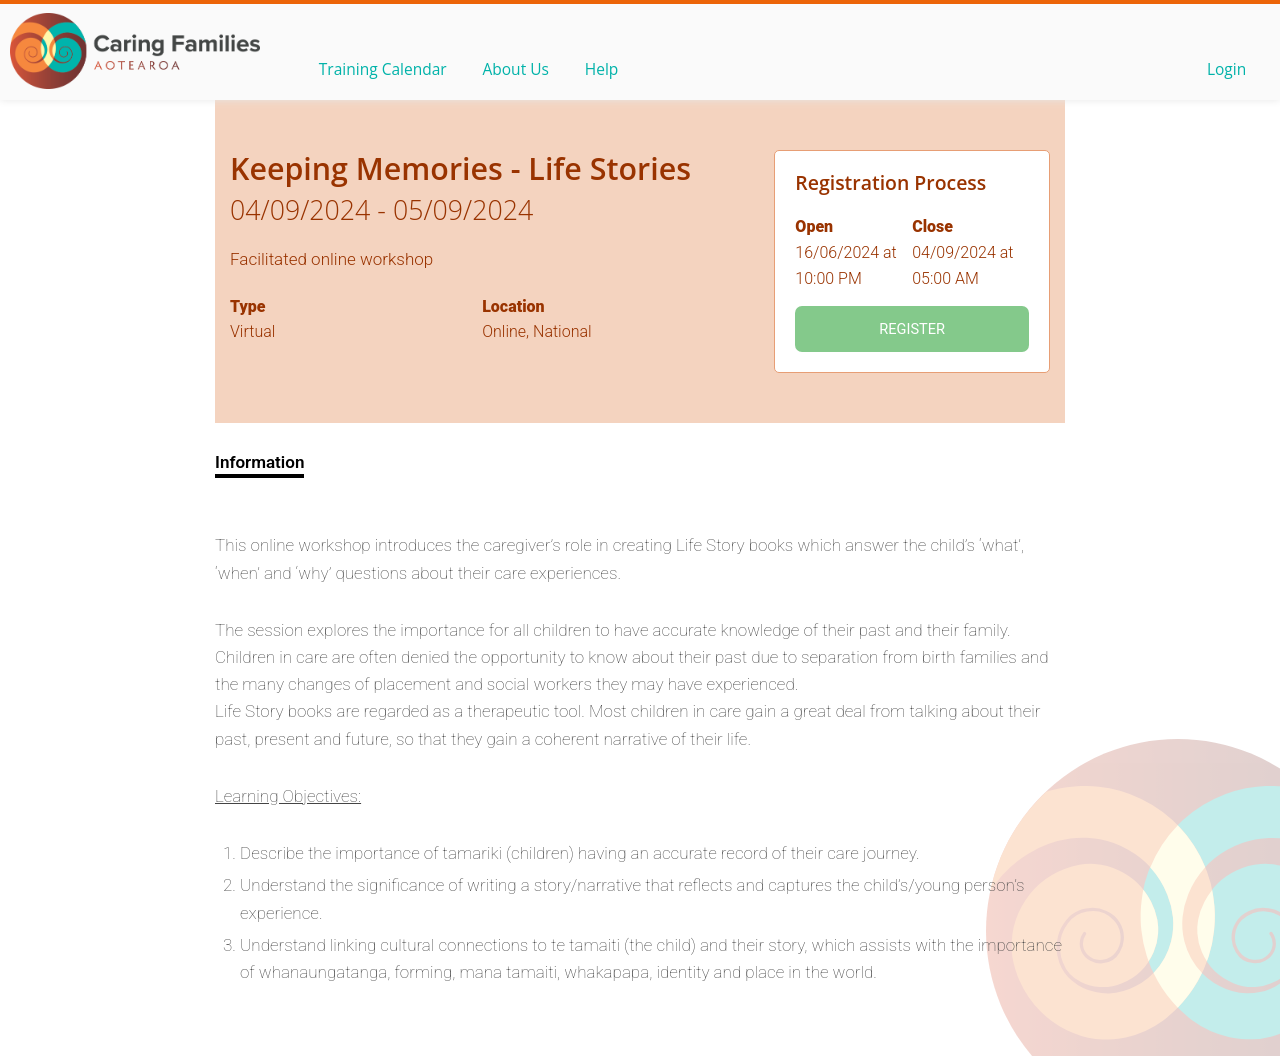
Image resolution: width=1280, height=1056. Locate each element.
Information (259, 462)
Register (912, 329)
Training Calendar (385, 71)
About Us (522, 71)
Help (611, 71)
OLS (135, 51)
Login (1225, 71)
